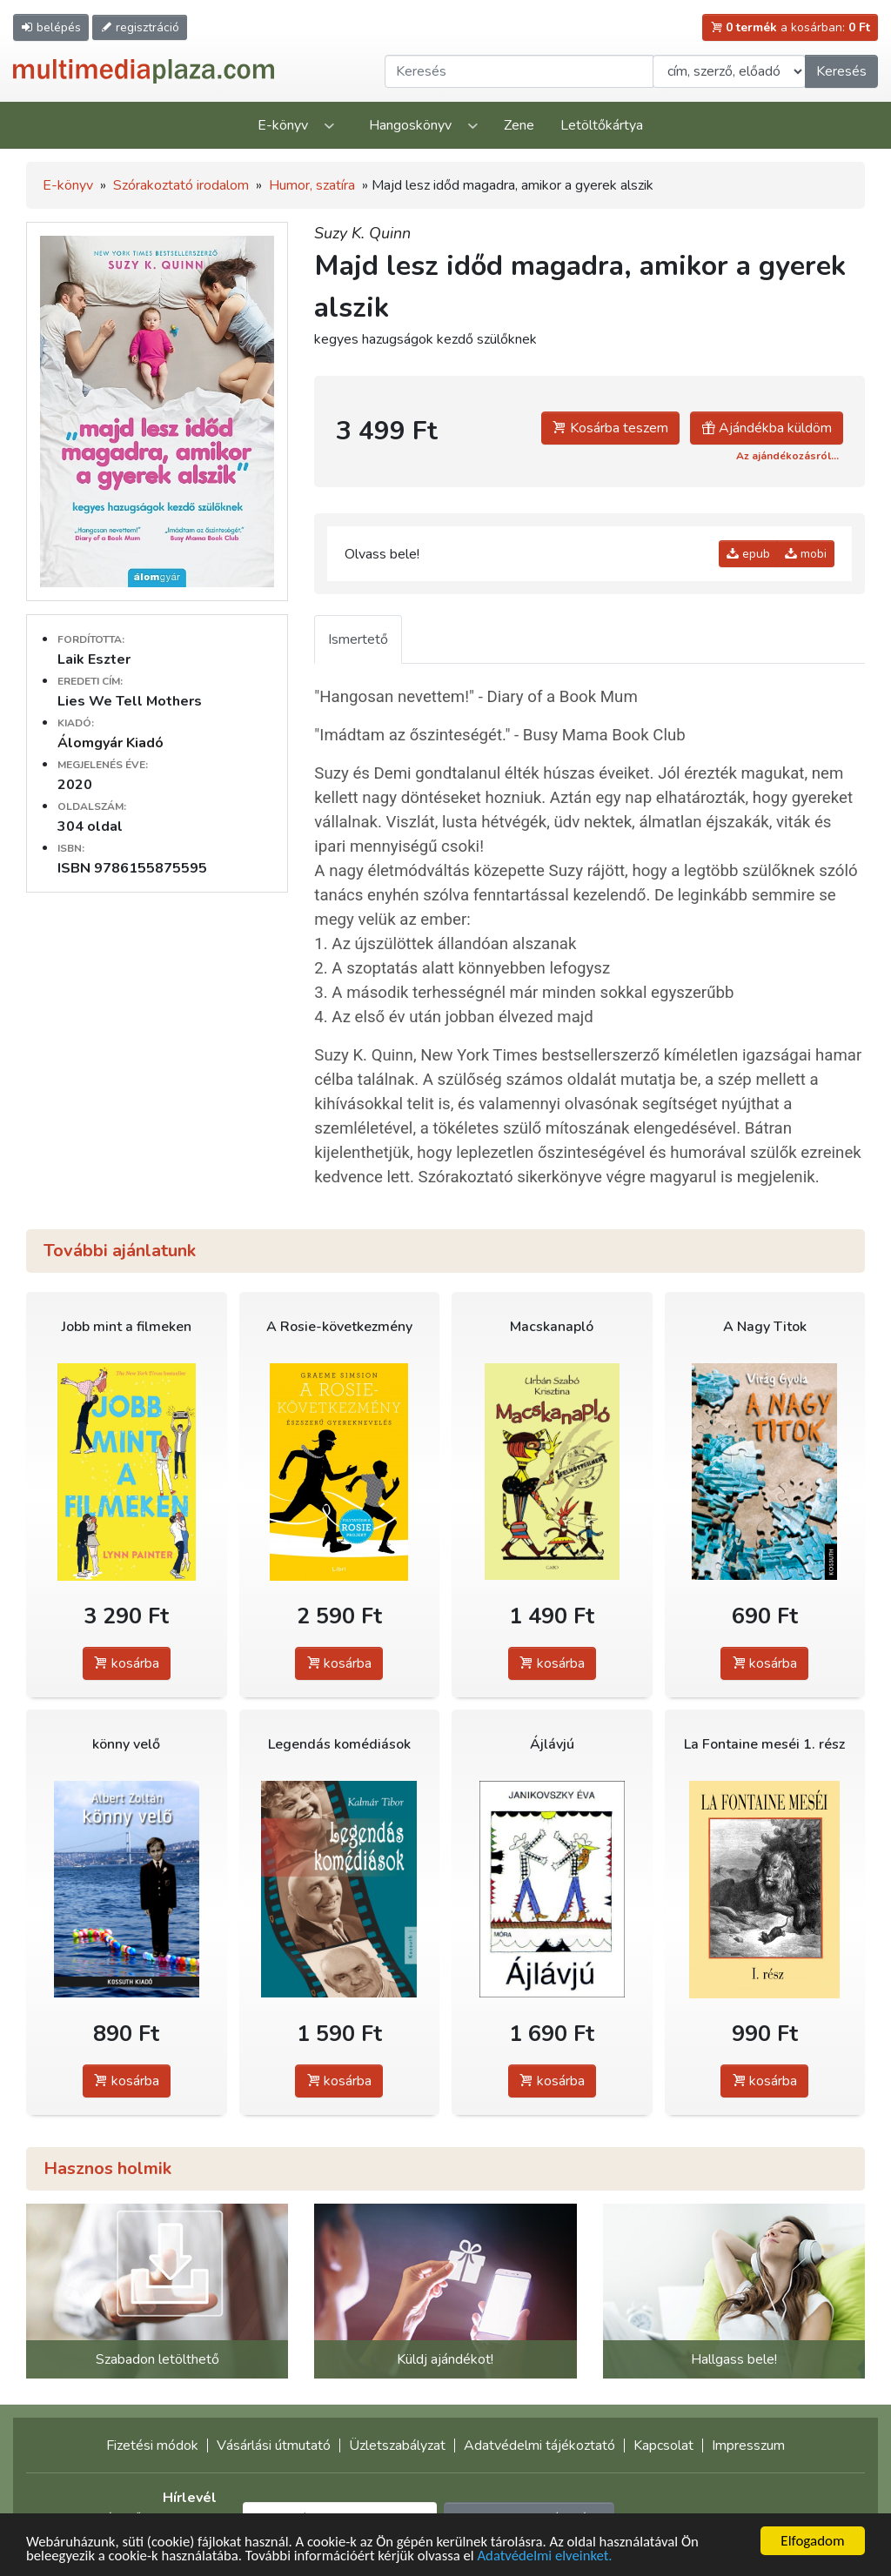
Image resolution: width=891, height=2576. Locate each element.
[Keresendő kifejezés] (519, 71)
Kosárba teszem (610, 428)
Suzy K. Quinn (362, 233)
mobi (806, 553)
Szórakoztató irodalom (181, 185)
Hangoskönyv (410, 125)
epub (748, 553)
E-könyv (283, 125)
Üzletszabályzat (397, 2445)
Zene (519, 125)
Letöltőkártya (601, 125)
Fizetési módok (152, 2445)
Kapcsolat (663, 2445)
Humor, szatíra (312, 185)
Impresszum (748, 2445)
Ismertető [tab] (358, 639)
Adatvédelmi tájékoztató (539, 2445)
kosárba (126, 1663)
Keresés (841, 71)
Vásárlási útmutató (274, 2445)
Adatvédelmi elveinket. (553, 2559)
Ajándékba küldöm (766, 428)
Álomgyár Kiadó (110, 743)
